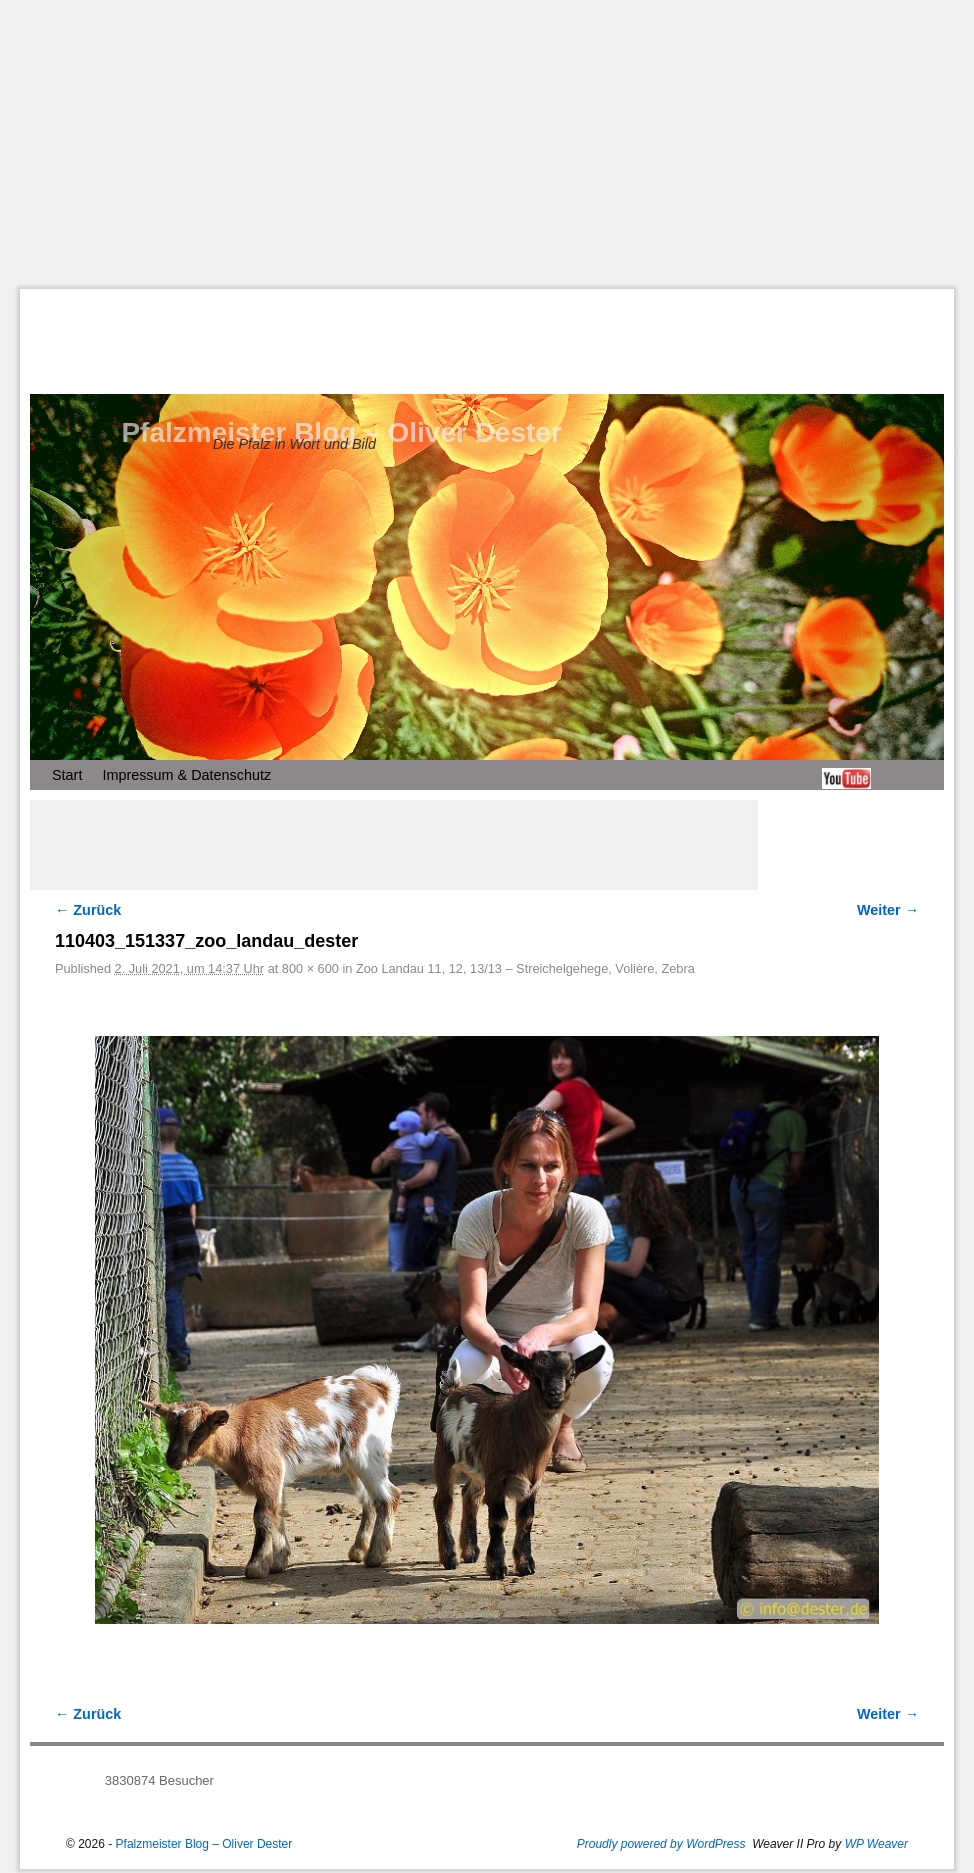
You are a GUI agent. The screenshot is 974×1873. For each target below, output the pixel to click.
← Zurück (88, 910)
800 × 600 (310, 968)
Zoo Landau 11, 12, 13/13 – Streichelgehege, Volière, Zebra (525, 968)
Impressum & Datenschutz (186, 775)
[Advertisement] (497, 144)
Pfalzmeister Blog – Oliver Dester (341, 432)
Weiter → (888, 910)
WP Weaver (876, 1844)
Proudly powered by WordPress (661, 1844)
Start (67, 775)
